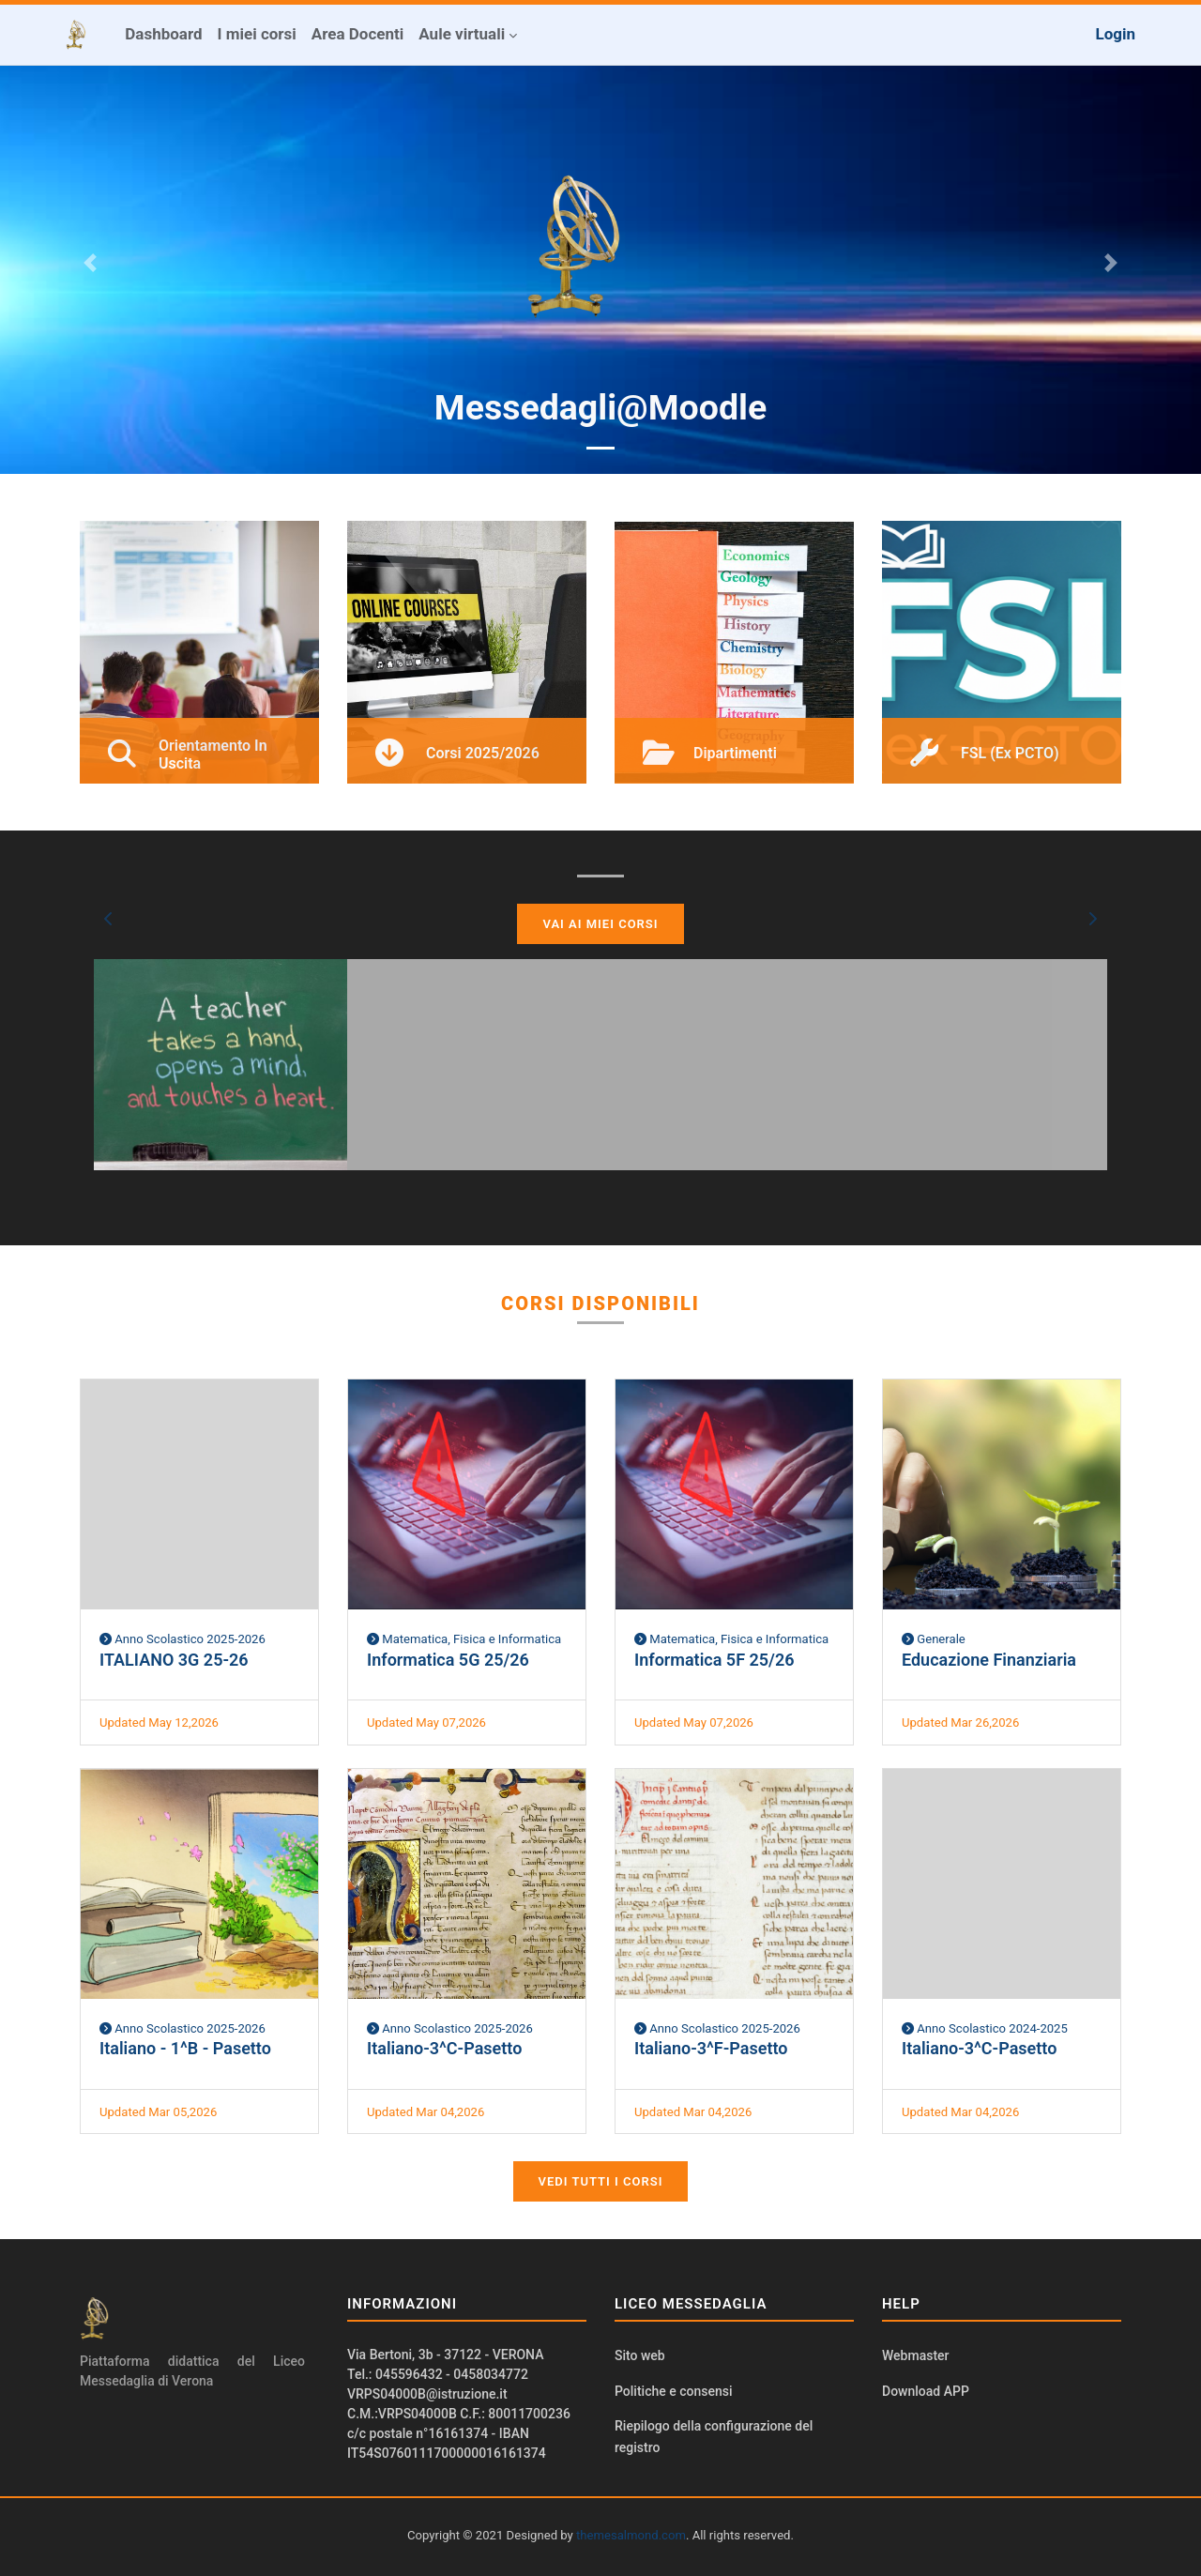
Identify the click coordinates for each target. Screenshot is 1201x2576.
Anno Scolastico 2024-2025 (985, 2028)
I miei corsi (257, 33)
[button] (109, 919)
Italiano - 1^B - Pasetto (185, 2048)
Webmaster (916, 2355)
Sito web (640, 2355)
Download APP (925, 2391)
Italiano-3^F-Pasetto (710, 2048)
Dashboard (163, 33)
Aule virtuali (461, 33)
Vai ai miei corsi (600, 924)
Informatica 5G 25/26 (448, 1659)
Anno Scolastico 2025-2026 (182, 1639)
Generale (933, 1639)
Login (1115, 33)
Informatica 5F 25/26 (714, 1659)
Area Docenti (357, 33)
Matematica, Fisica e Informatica (464, 1639)
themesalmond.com (631, 2535)
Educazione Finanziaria (989, 1659)
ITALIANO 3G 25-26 (174, 1659)
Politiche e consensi (674, 2391)
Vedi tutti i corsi (601, 2181)
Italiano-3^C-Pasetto (444, 2048)
